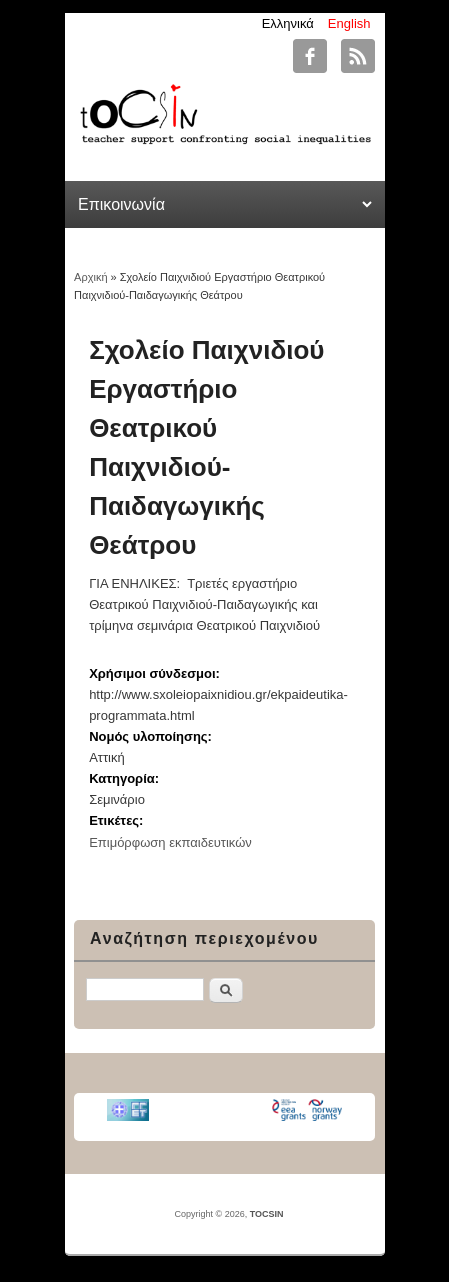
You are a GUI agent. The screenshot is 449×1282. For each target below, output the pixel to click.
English (349, 23)
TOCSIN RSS (358, 56)
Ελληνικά (288, 23)
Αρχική (90, 277)
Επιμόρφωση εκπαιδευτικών (170, 842)
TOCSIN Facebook (310, 56)
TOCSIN (267, 1214)
